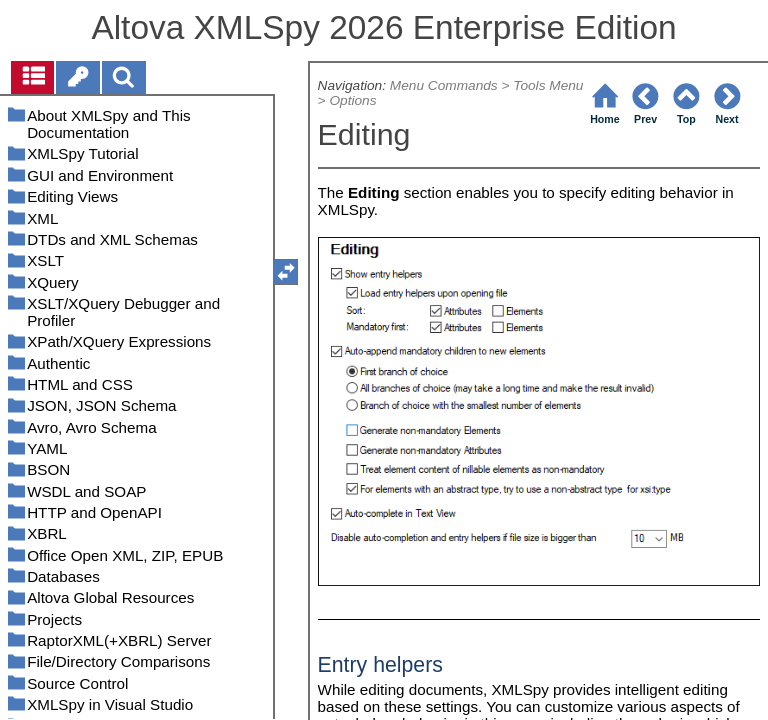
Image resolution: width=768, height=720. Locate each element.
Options (352, 100)
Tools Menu (548, 85)
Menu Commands (444, 85)
